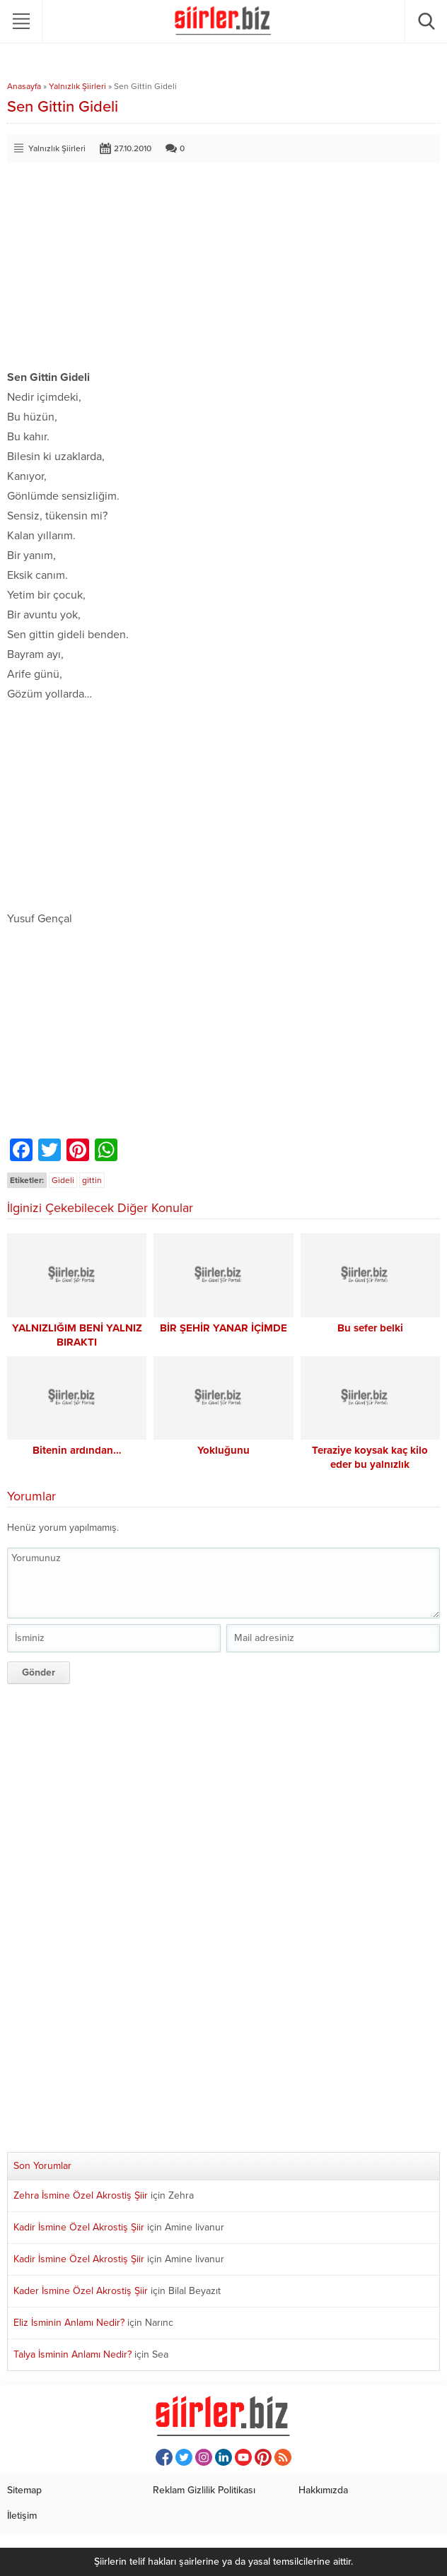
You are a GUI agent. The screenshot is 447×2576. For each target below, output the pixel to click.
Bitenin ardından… (77, 1450)
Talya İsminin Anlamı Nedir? (72, 2354)
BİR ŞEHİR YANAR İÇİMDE (223, 1328)
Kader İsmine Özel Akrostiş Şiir (80, 2291)
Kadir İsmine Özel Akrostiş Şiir (78, 2227)
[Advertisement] (223, 268)
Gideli (63, 1180)
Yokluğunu (223, 1450)
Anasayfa (24, 86)
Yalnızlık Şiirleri (77, 86)
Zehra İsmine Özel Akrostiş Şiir (80, 2195)
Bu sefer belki (370, 1328)
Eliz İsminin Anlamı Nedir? (68, 2323)
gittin (92, 1180)
